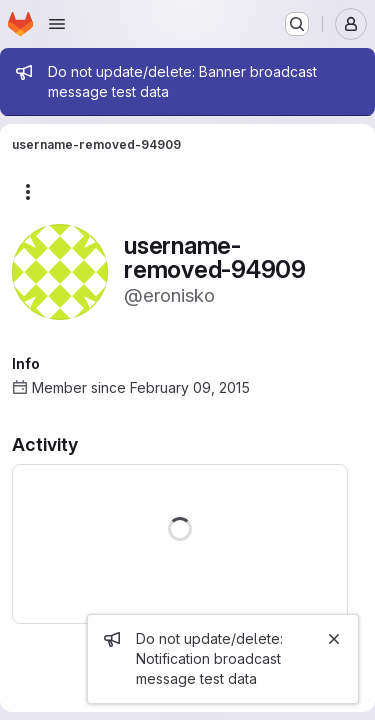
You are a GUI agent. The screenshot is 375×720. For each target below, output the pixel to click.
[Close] (334, 639)
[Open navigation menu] (57, 24)
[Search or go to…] (297, 24)
